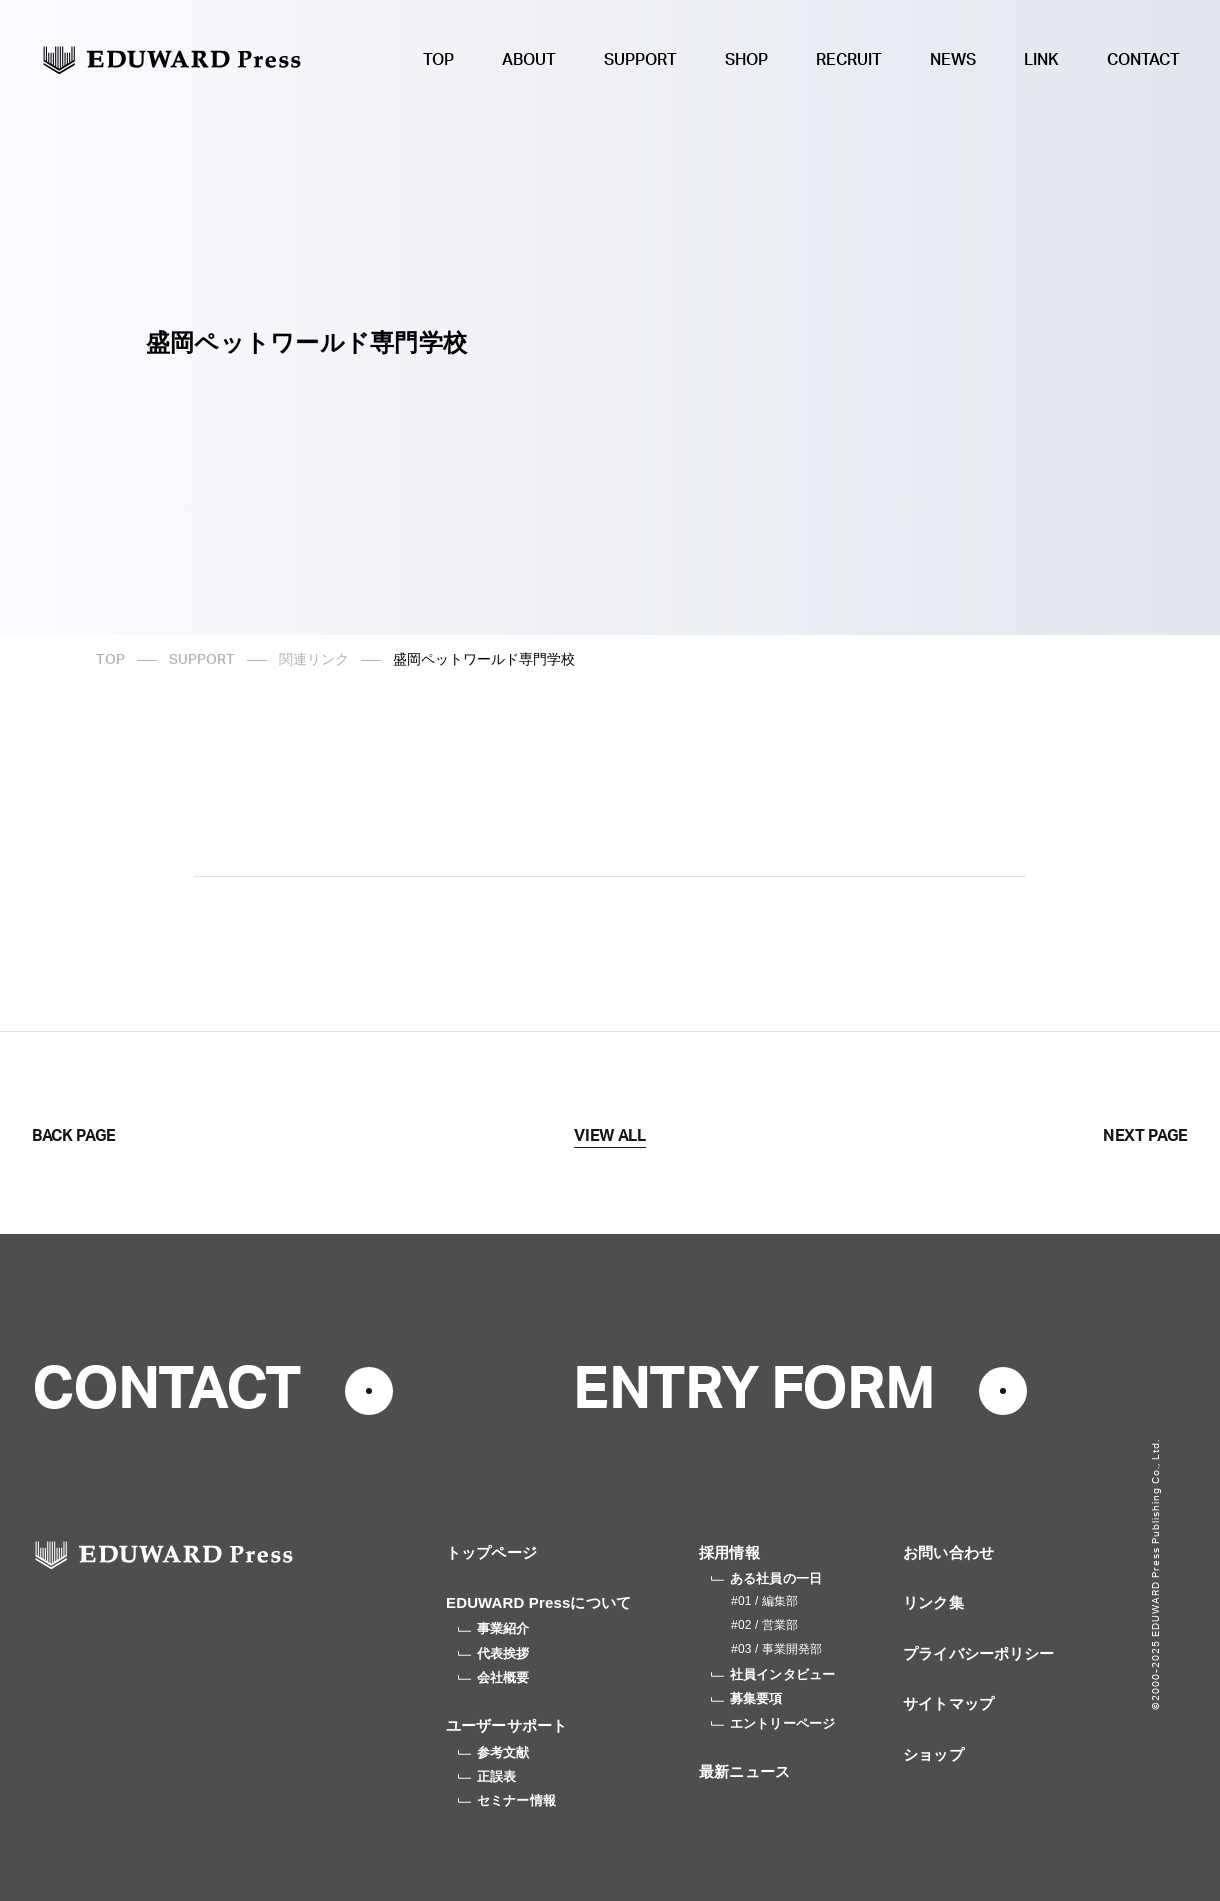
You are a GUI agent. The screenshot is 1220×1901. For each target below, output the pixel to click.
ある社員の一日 (766, 1578)
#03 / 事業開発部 (776, 1649)
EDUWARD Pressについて (538, 1602)
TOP (438, 60)
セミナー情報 (507, 1800)
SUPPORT (640, 60)
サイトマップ (948, 1703)
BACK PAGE (74, 1136)
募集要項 (747, 1698)
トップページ (491, 1552)
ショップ (933, 1754)
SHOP (746, 60)
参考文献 (494, 1752)
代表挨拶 (494, 1653)
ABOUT (529, 60)
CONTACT (1143, 60)
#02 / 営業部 (764, 1625)
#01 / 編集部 (764, 1601)
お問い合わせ (948, 1552)
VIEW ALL (609, 1136)
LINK (1041, 60)
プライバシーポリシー (979, 1653)
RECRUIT (849, 60)
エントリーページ (773, 1723)
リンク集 (933, 1602)
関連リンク (314, 660)
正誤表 (487, 1776)
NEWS (953, 60)
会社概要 (494, 1677)
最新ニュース (744, 1771)
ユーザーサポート (506, 1725)
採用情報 (729, 1552)
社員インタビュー (773, 1674)
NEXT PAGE (1145, 1136)
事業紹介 (494, 1628)
